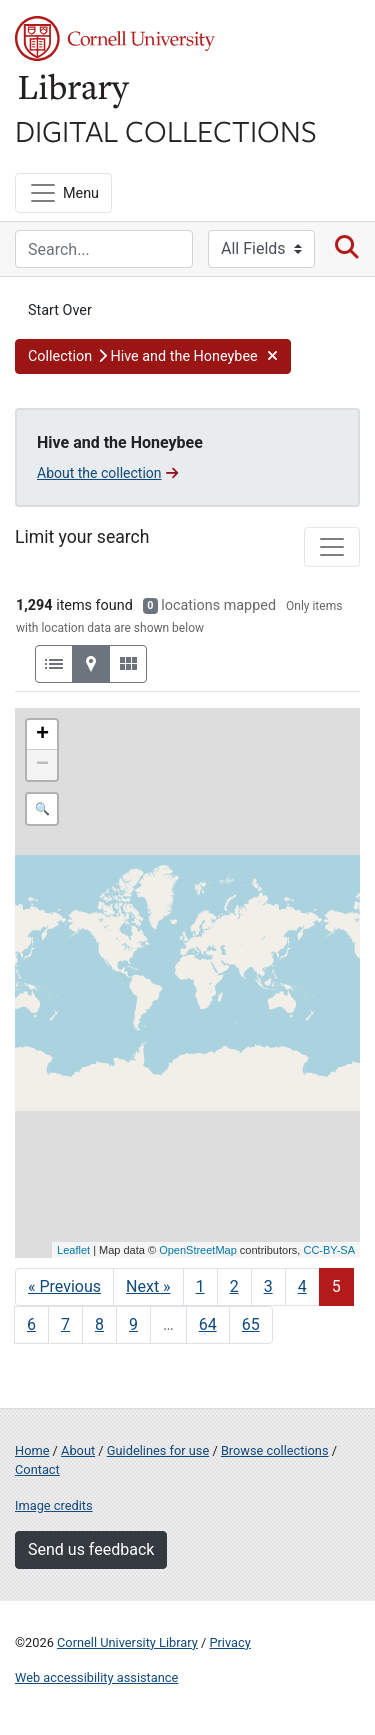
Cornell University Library (127, 1642)
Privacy (229, 1642)
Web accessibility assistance (96, 1677)
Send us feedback (91, 1549)
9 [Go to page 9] (133, 1324)
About (78, 1450)
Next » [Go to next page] (148, 1286)
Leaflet (73, 1250)
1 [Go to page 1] (200, 1286)
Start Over (60, 310)
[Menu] (63, 193)
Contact (37, 1469)
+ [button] (42, 735)
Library (75, 91)
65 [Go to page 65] (251, 1324)
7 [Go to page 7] (65, 1324)
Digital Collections (166, 130)
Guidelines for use (158, 1450)
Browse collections (275, 1450)
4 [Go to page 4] (302, 1286)
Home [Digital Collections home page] (32, 1450)
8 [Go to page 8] (99, 1324)
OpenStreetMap (198, 1250)
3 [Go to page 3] (268, 1286)
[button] (153, 357)
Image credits (54, 1505)
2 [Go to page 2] (234, 1286)
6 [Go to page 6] (31, 1324)
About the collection (107, 473)
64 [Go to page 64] (208, 1324)
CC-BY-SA (329, 1250)
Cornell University (115, 38)
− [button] (42, 765)
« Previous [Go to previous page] (64, 1286)
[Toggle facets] (332, 547)
